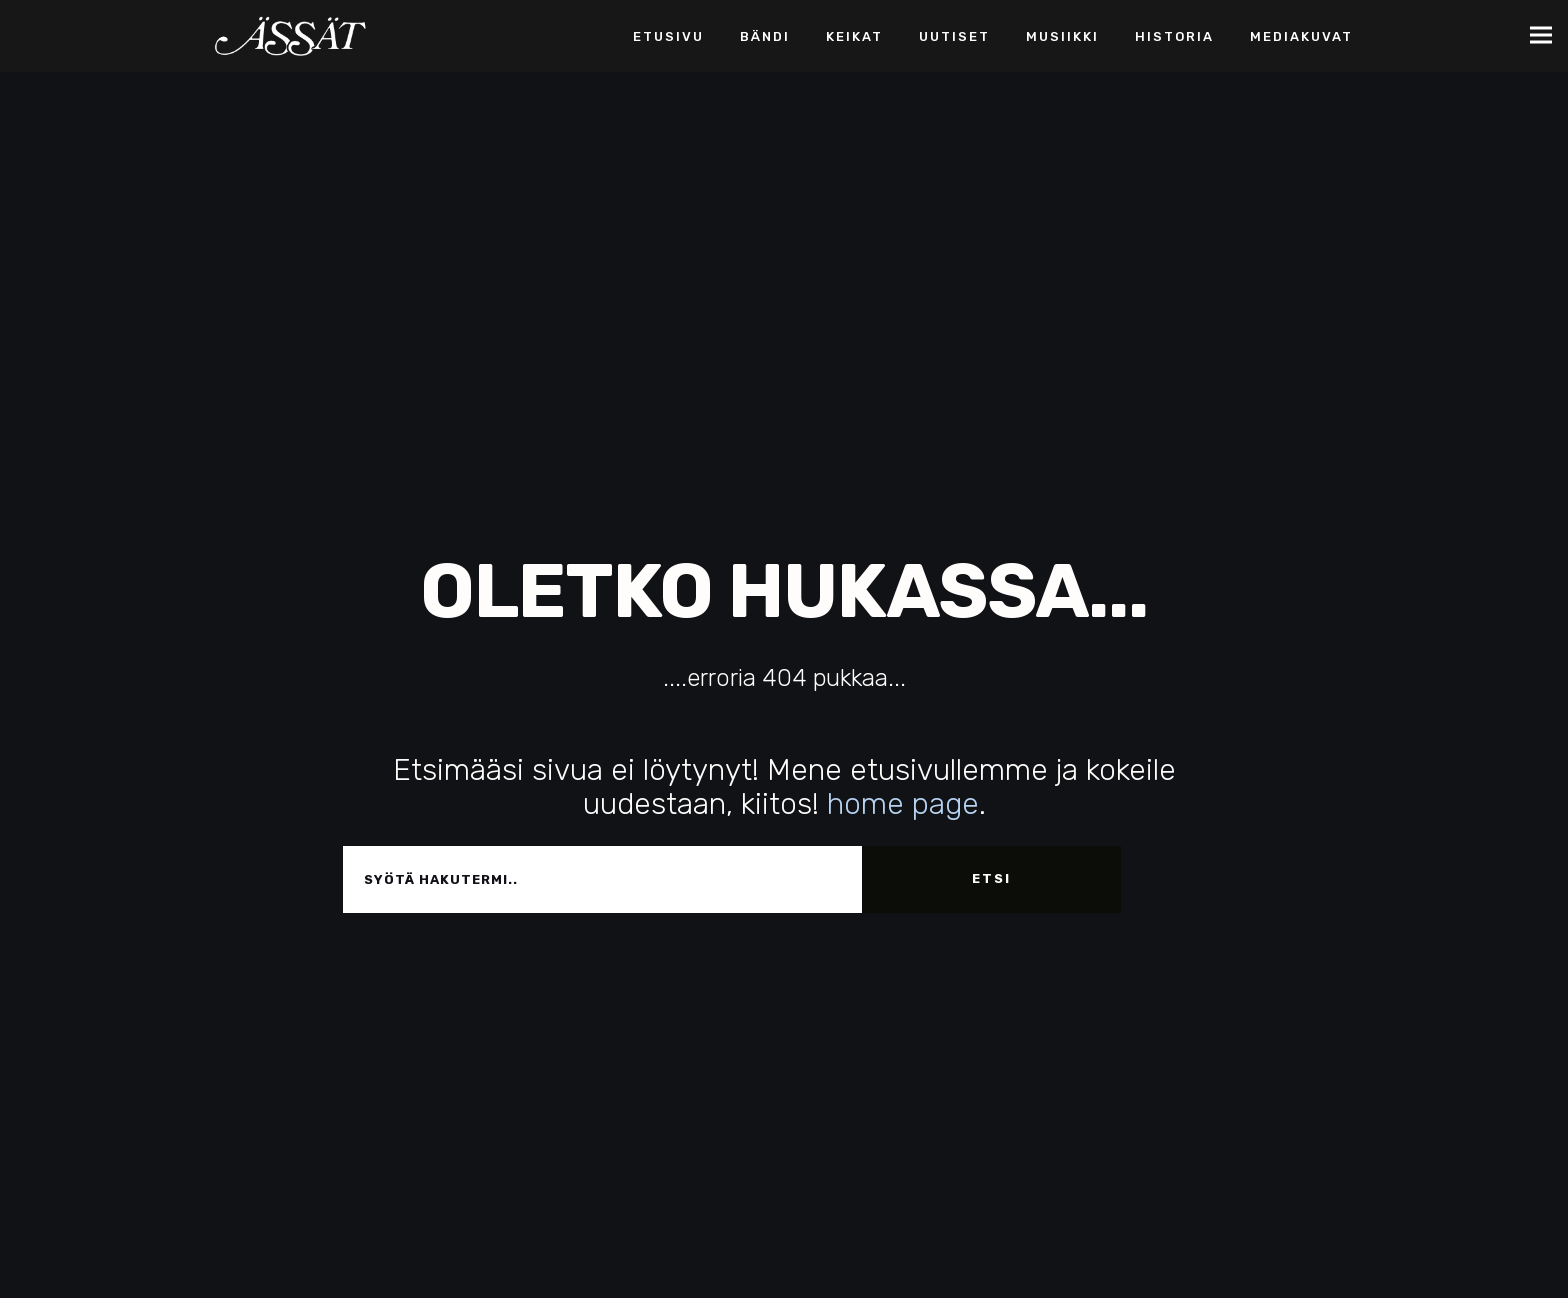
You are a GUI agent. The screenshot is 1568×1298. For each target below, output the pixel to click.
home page (903, 804)
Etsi (991, 878)
